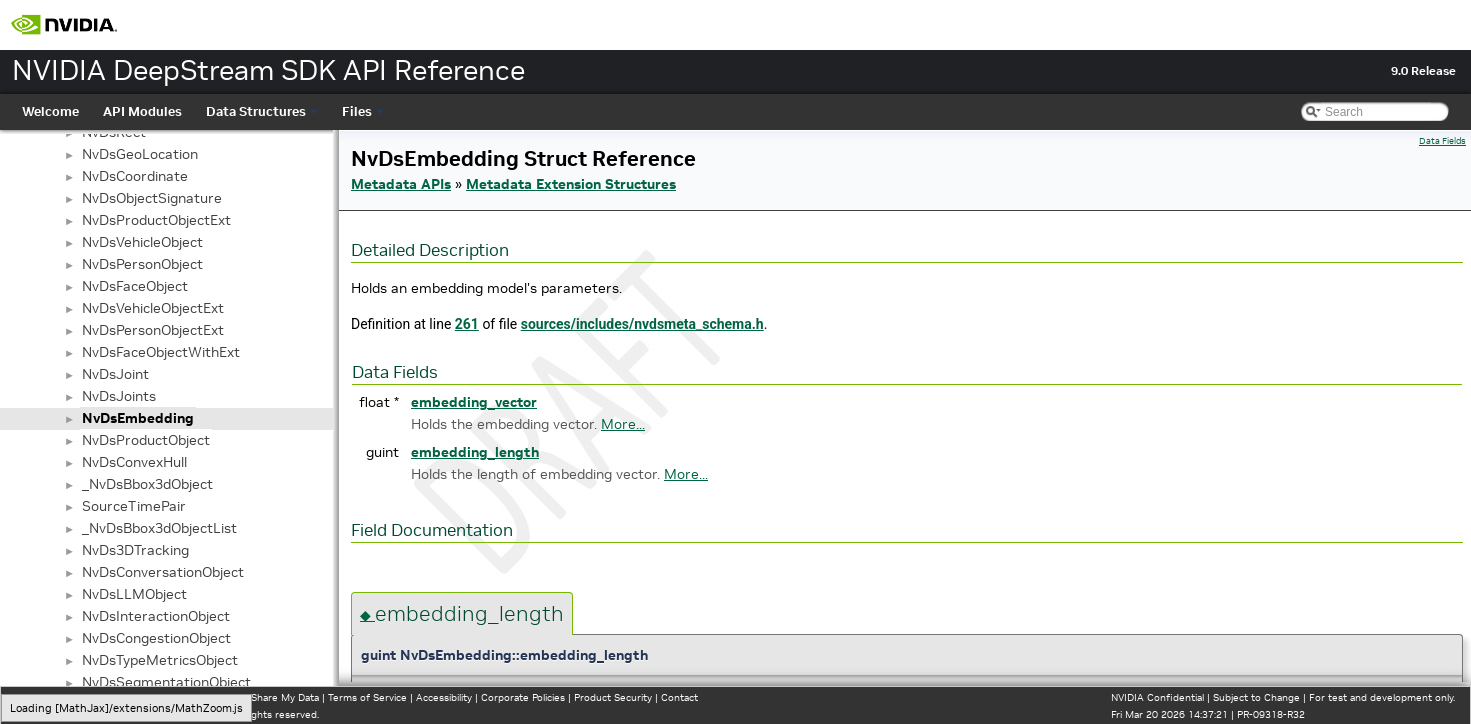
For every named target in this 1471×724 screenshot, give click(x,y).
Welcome (50, 111)
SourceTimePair (134, 506)
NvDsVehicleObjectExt (153, 308)
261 (467, 324)
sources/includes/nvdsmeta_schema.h (642, 324)
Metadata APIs (401, 184)
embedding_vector (474, 402)
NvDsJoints (119, 396)
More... (623, 424)
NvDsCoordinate (135, 176)
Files (363, 111)
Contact (679, 697)
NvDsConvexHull (134, 462)
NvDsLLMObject (134, 594)
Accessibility (444, 697)
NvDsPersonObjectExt (153, 330)
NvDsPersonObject (142, 264)
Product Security (613, 697)
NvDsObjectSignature (152, 198)
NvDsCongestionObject (156, 638)
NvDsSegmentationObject (166, 682)
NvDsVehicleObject (142, 242)
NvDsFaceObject (135, 286)
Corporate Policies (523, 697)
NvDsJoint (115, 374)
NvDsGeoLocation (140, 154)
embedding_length (475, 452)
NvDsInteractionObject (156, 616)
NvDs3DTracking (135, 550)
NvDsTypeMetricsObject (160, 660)
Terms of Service (367, 697)
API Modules (142, 111)
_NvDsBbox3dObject (147, 484)
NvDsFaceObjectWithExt (161, 352)
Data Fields (1442, 141)
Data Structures (262, 111)
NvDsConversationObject (163, 572)
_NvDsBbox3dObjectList (159, 528)
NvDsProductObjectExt (156, 220)
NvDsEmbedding (138, 418)
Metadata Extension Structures (571, 184)
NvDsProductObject (146, 440)
